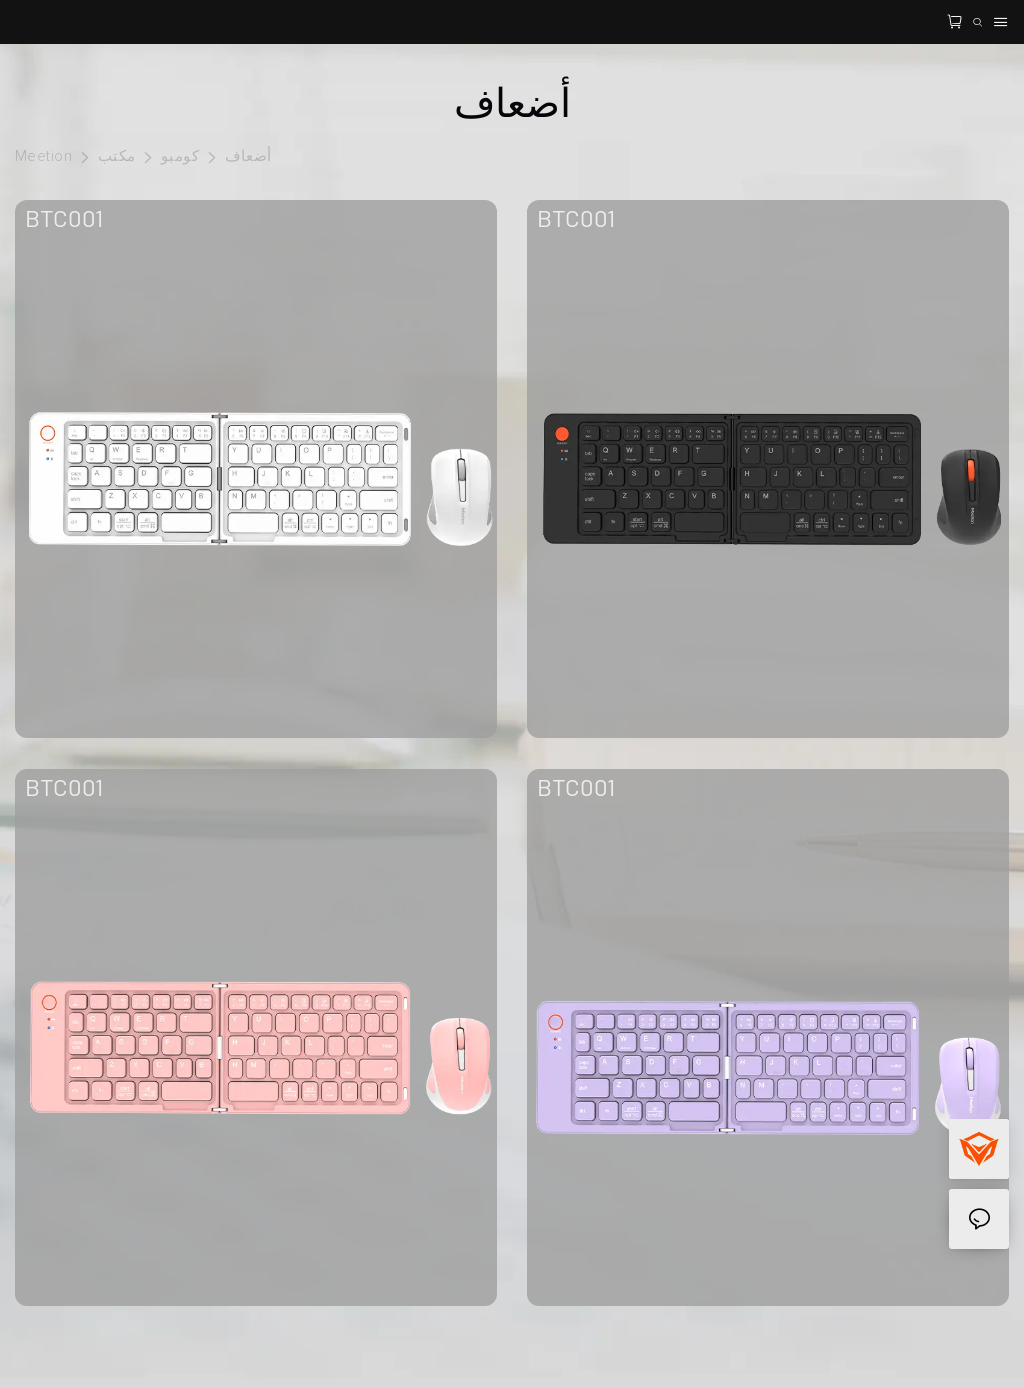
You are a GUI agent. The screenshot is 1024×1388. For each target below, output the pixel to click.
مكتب (117, 156)
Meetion (43, 156)
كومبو (180, 156)
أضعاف (248, 156)
